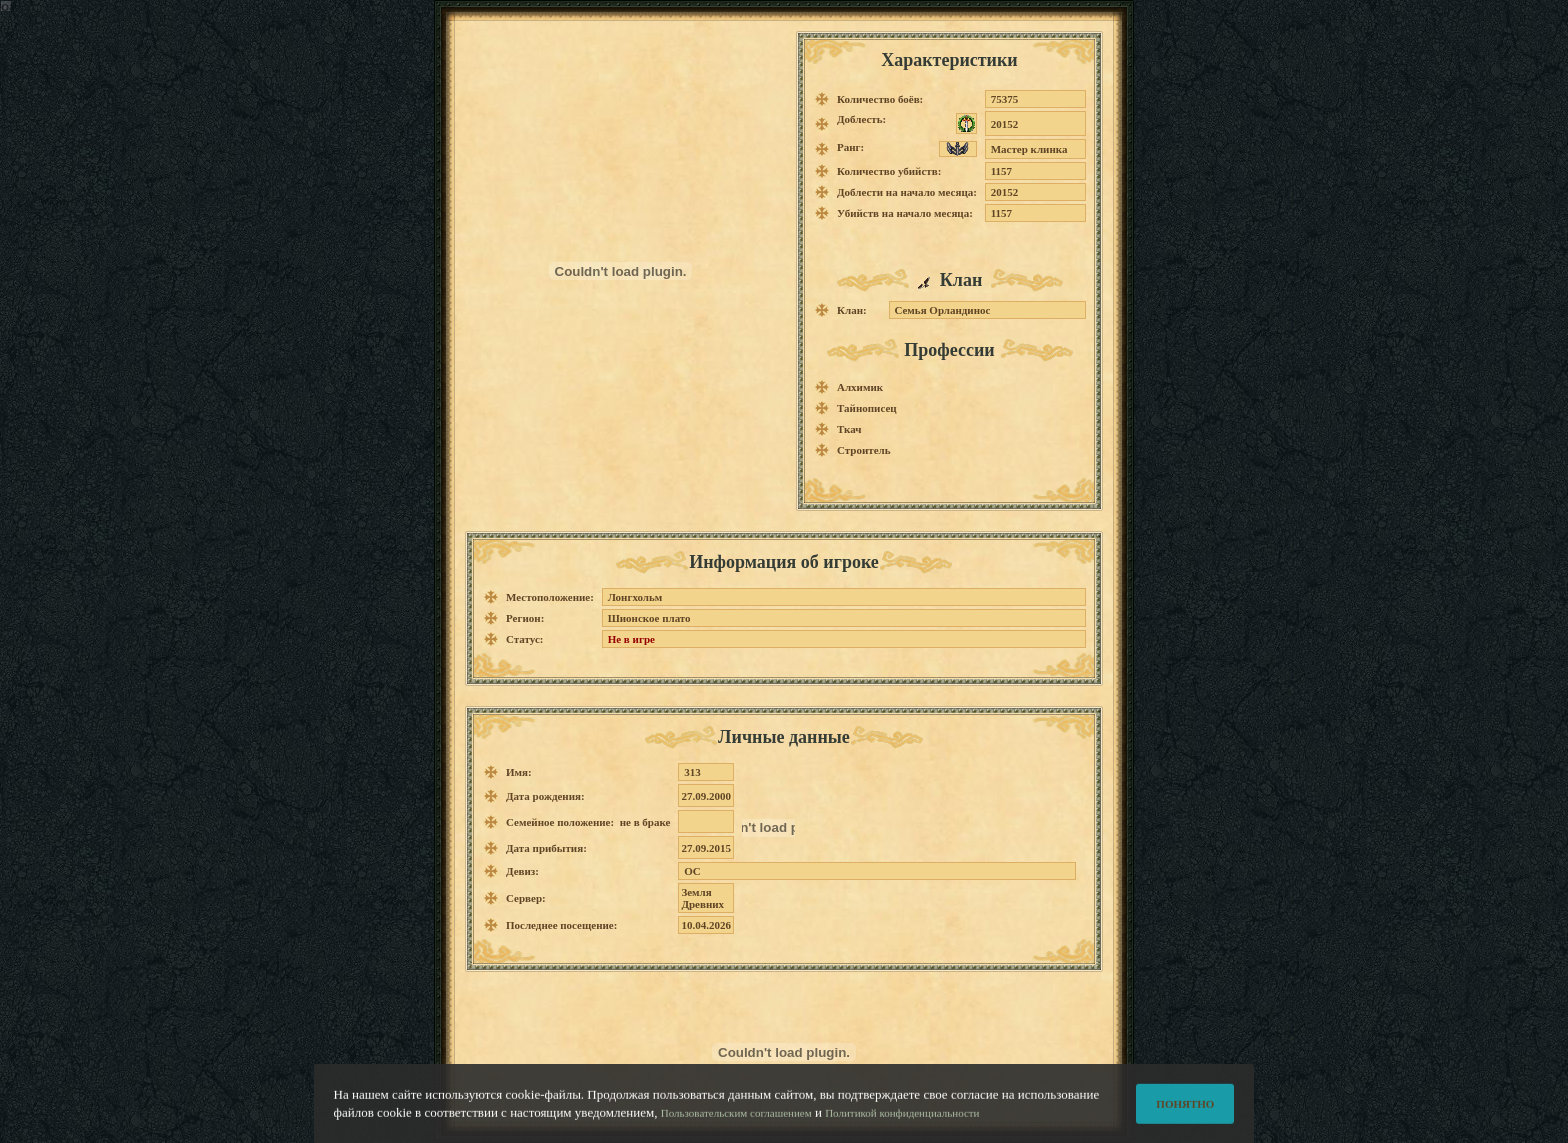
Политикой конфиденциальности (902, 1127)
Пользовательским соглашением (736, 1127)
